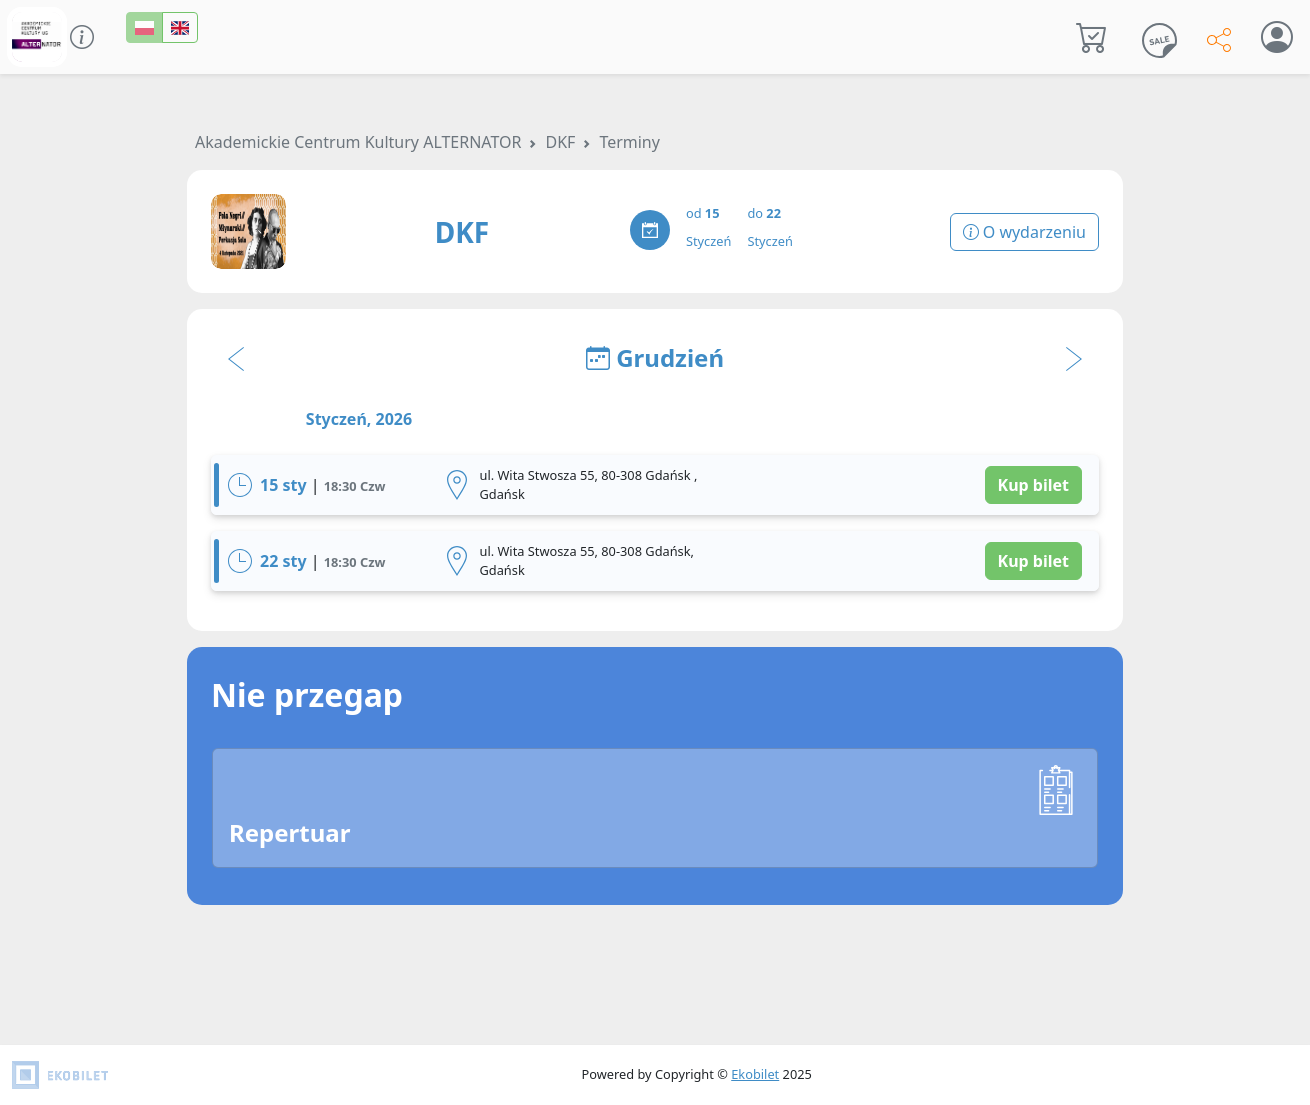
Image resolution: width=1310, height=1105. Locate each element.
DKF (560, 142)
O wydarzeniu (1024, 232)
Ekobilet (755, 1074)
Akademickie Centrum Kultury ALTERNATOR (358, 142)
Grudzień (655, 357)
